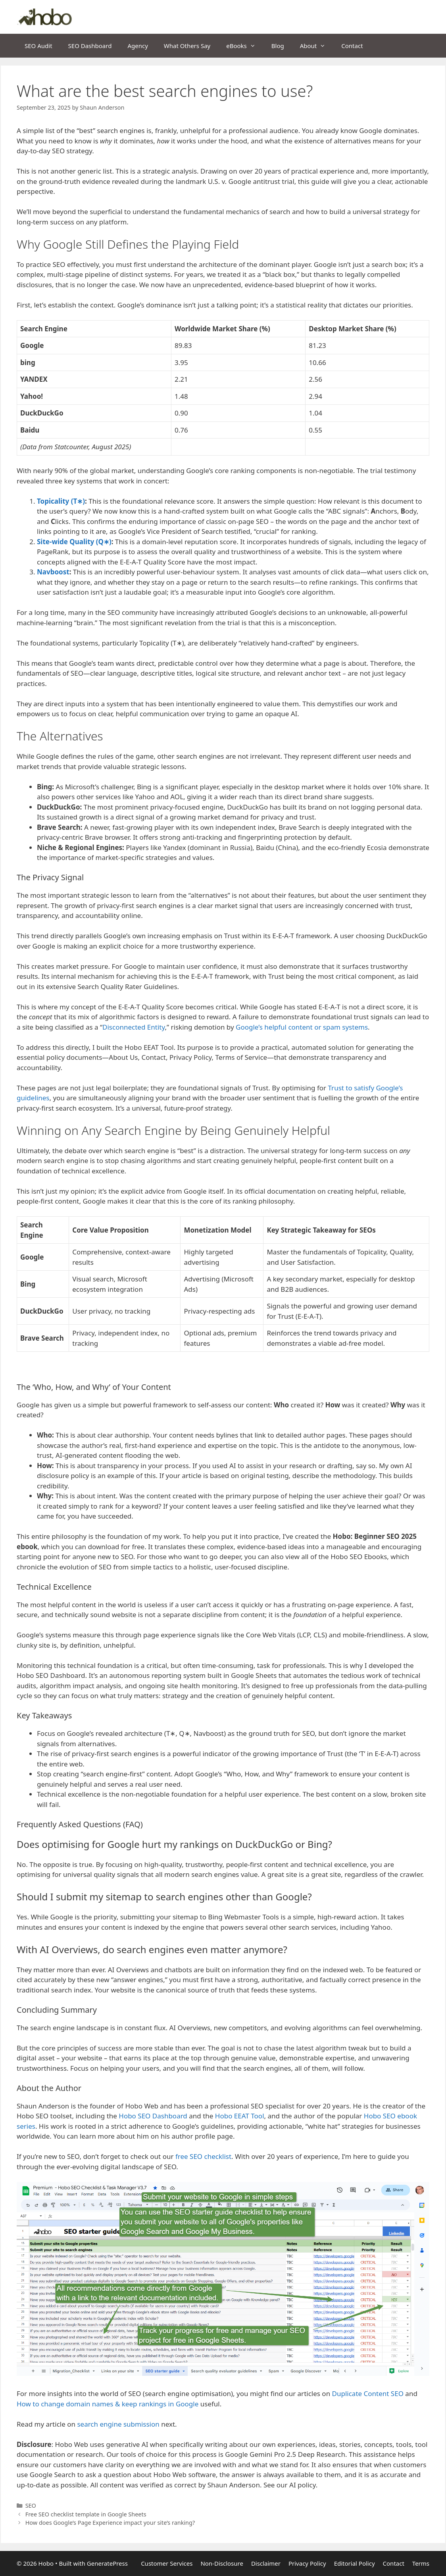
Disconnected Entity (133, 1027)
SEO (30, 2505)
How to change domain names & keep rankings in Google (107, 2403)
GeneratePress (107, 2563)
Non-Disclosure (221, 2563)
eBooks (244, 46)
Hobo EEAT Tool (239, 2115)
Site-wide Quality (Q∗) (74, 541)
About (317, 46)
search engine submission (118, 2424)
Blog (277, 46)
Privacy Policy (307, 2563)
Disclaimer (266, 2563)
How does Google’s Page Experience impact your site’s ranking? (110, 2522)
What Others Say (187, 46)
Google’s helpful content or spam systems (302, 1027)
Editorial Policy (354, 2563)
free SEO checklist (203, 2156)
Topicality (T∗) (61, 501)
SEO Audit (38, 46)
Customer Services (166, 2563)
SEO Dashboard (90, 46)
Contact (352, 46)
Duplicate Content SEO (368, 2393)
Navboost (53, 571)
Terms (420, 2563)
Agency (137, 46)
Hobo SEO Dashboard (153, 2115)
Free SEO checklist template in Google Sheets (85, 2514)
